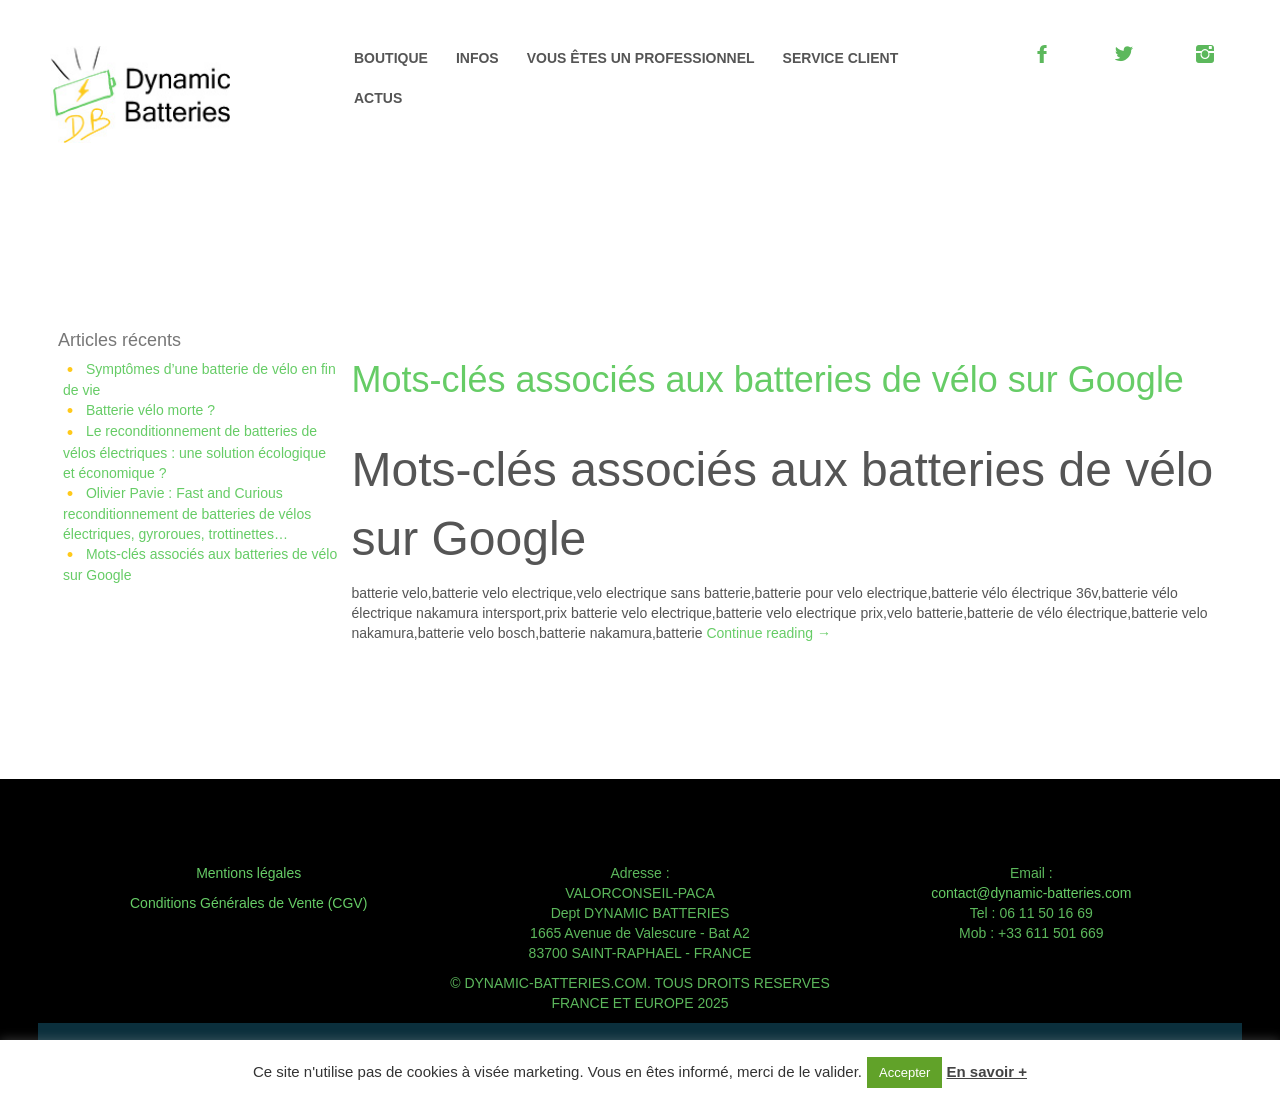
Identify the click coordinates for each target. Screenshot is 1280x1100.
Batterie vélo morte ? (150, 410)
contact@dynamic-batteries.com (1031, 893)
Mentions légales (248, 873)
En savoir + (987, 1071)
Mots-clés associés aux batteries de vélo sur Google (768, 379)
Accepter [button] (904, 1072)
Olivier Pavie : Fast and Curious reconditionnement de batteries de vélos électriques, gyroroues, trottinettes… (187, 513)
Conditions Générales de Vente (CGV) (248, 903)
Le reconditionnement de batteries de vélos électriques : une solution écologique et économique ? (194, 451)
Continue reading (768, 633)
